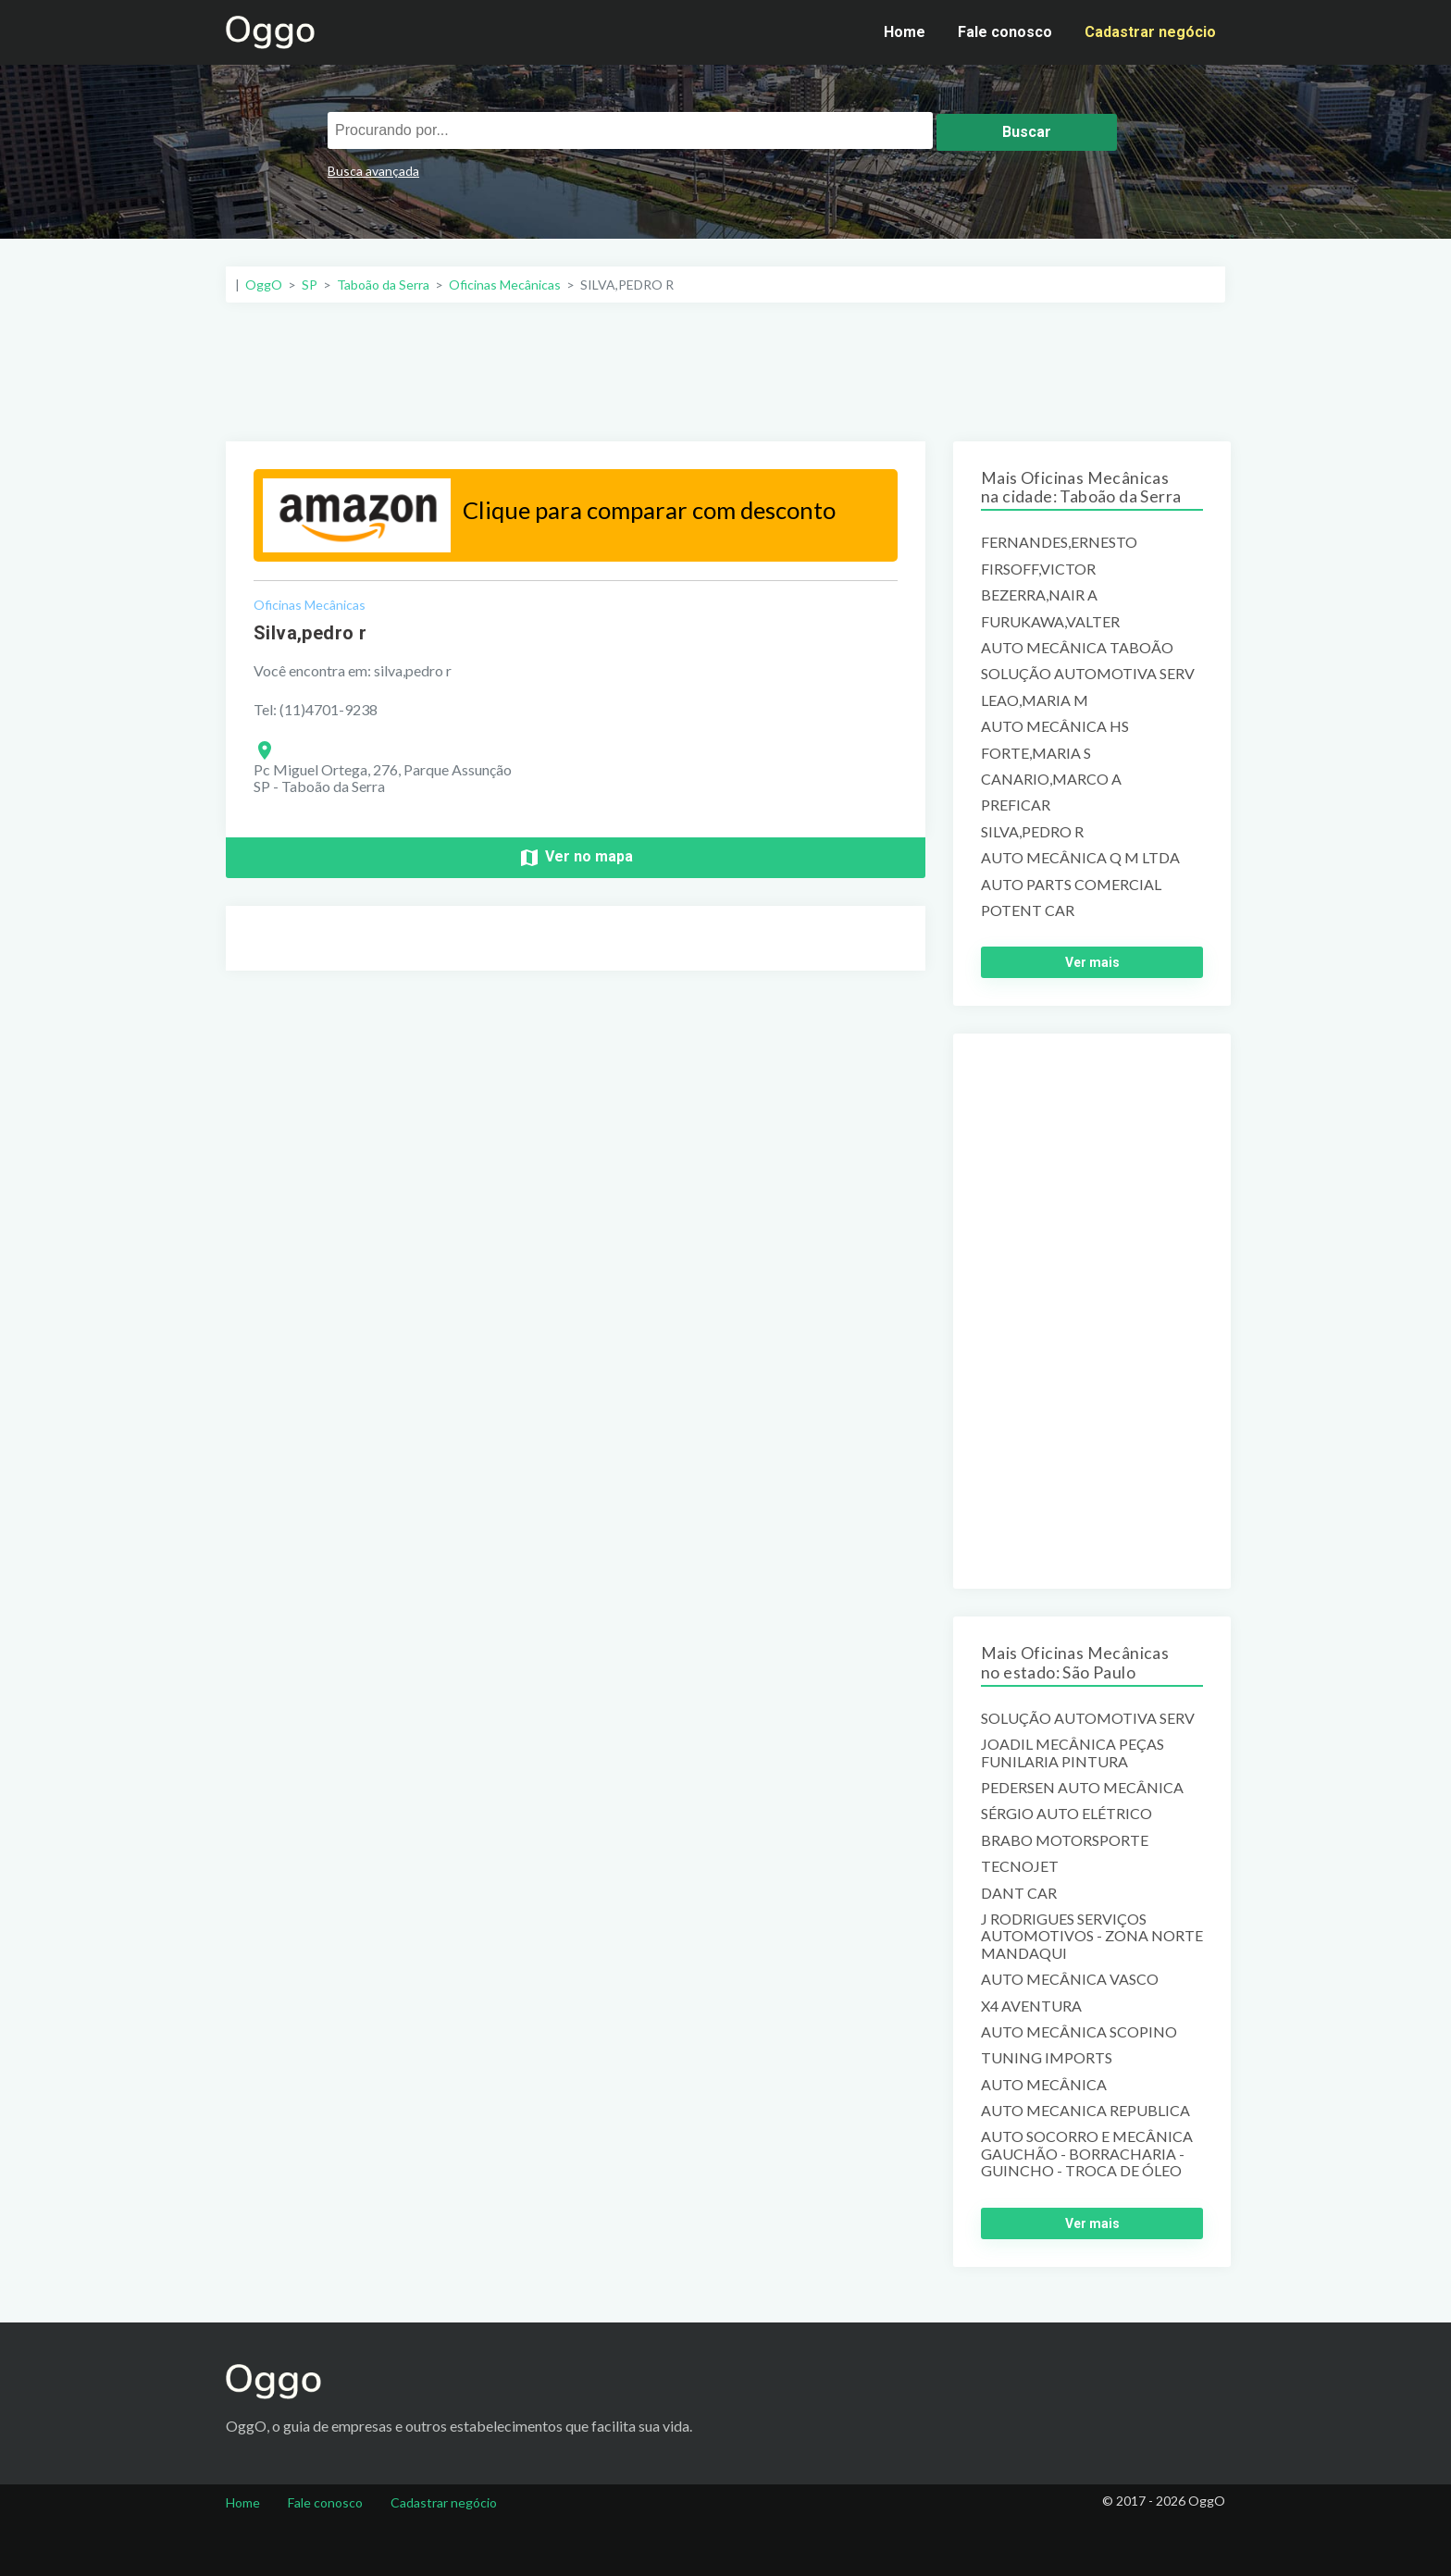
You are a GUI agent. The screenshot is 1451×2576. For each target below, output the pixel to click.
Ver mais (1092, 962)
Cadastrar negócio (1150, 32)
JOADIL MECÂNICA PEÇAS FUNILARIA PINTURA (1072, 1752)
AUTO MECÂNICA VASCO (1070, 1979)
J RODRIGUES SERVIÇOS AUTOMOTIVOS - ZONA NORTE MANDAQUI (1092, 1936)
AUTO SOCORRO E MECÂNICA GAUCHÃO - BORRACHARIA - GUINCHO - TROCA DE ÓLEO (1087, 2153)
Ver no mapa (575, 858)
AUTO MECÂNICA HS (1055, 726)
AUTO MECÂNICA (1044, 2084)
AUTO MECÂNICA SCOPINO (1079, 2032)
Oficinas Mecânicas (310, 605)
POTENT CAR (1027, 910)
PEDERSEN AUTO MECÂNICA (1082, 1787)
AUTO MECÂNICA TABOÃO (1077, 647)
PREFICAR (1015, 805)
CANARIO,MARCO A (1051, 779)
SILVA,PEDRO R (1032, 832)
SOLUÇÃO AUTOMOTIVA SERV (1088, 673)
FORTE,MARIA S (1036, 753)
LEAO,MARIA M (1034, 700)
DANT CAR (1019, 1893)
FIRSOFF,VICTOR (1038, 569)
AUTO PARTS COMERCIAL (1071, 884)
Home (904, 32)
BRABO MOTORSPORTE (1064, 1840)
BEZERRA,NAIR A (1039, 595)
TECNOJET (1020, 1866)
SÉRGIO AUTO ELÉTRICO (1066, 1813)
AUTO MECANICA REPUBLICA (1085, 2110)
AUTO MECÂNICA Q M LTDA (1080, 857)
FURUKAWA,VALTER (1050, 621)
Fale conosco (1005, 32)
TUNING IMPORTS (1046, 2058)
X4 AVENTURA (1031, 2006)
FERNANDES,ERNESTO (1059, 542)
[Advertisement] (725, 372)
